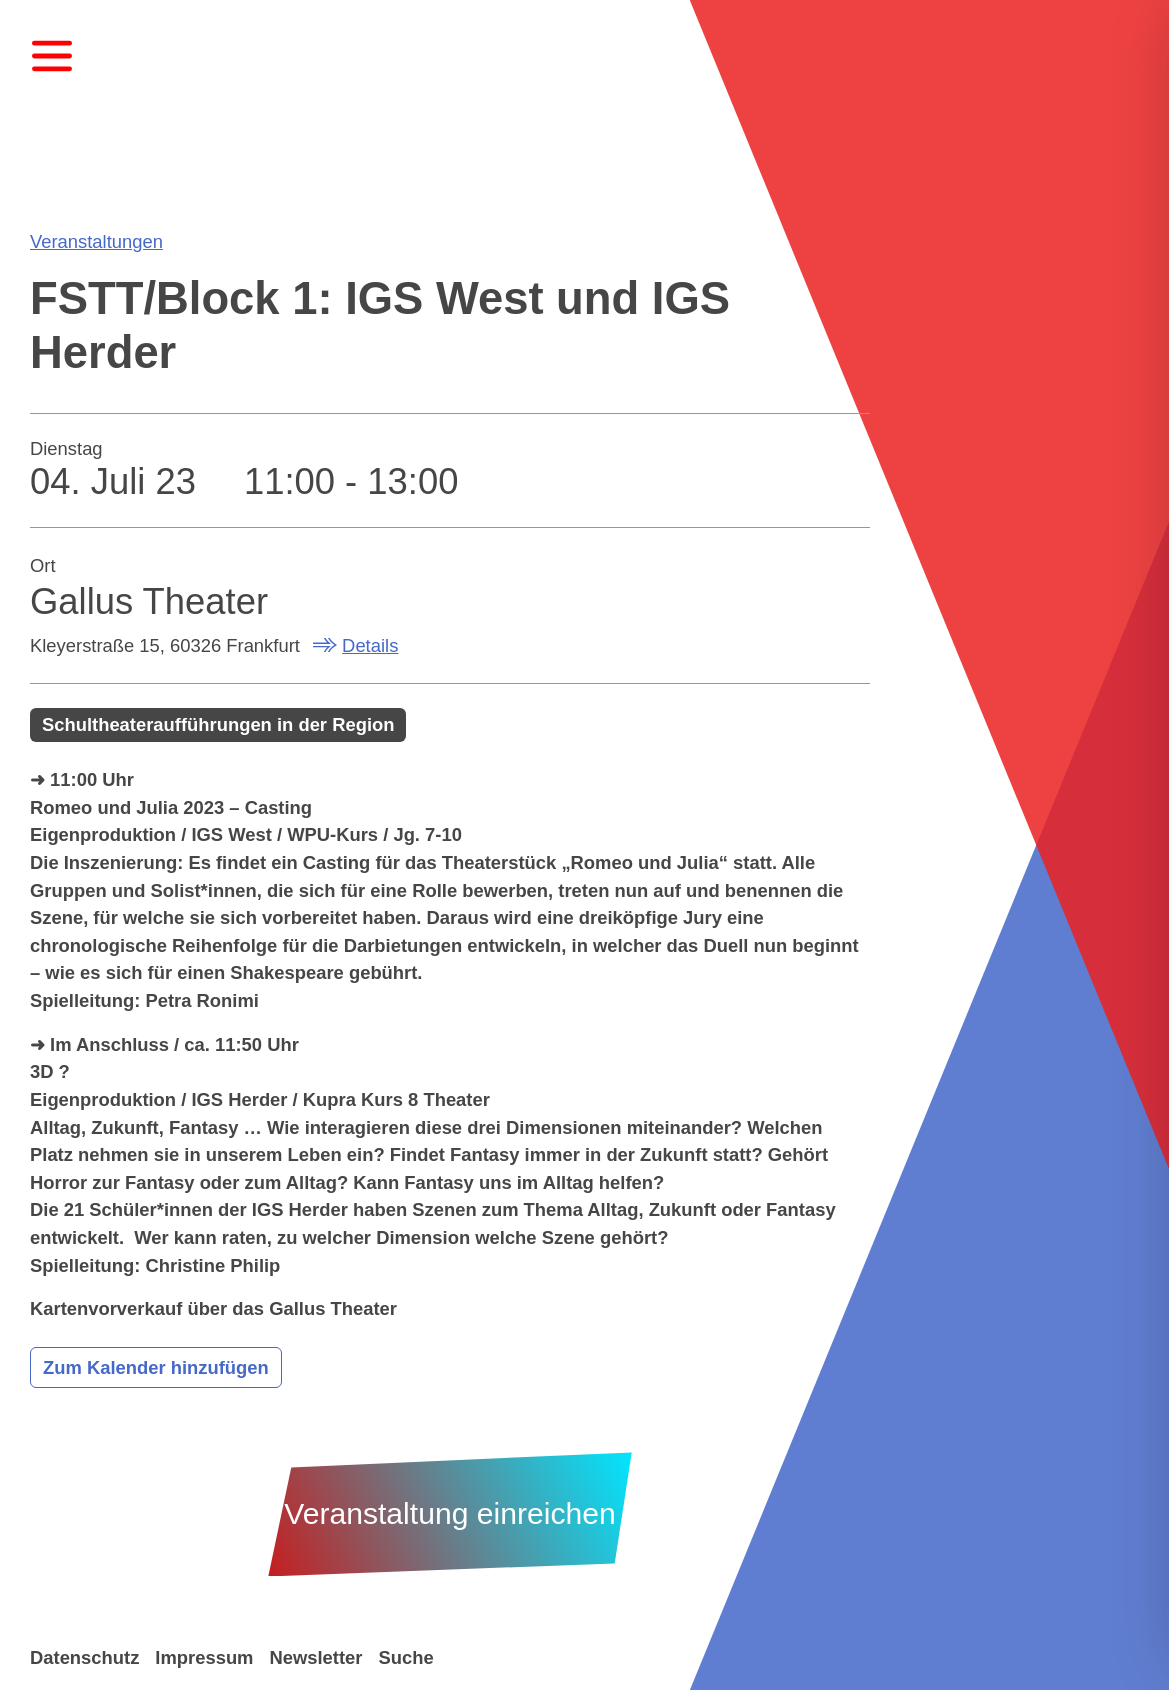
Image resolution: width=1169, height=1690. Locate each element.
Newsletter (315, 1657)
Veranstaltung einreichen (449, 1513)
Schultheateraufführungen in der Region (218, 724)
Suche (405, 1657)
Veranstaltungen (96, 241)
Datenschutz (84, 1657)
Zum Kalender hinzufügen (156, 1367)
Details (370, 645)
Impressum (204, 1657)
